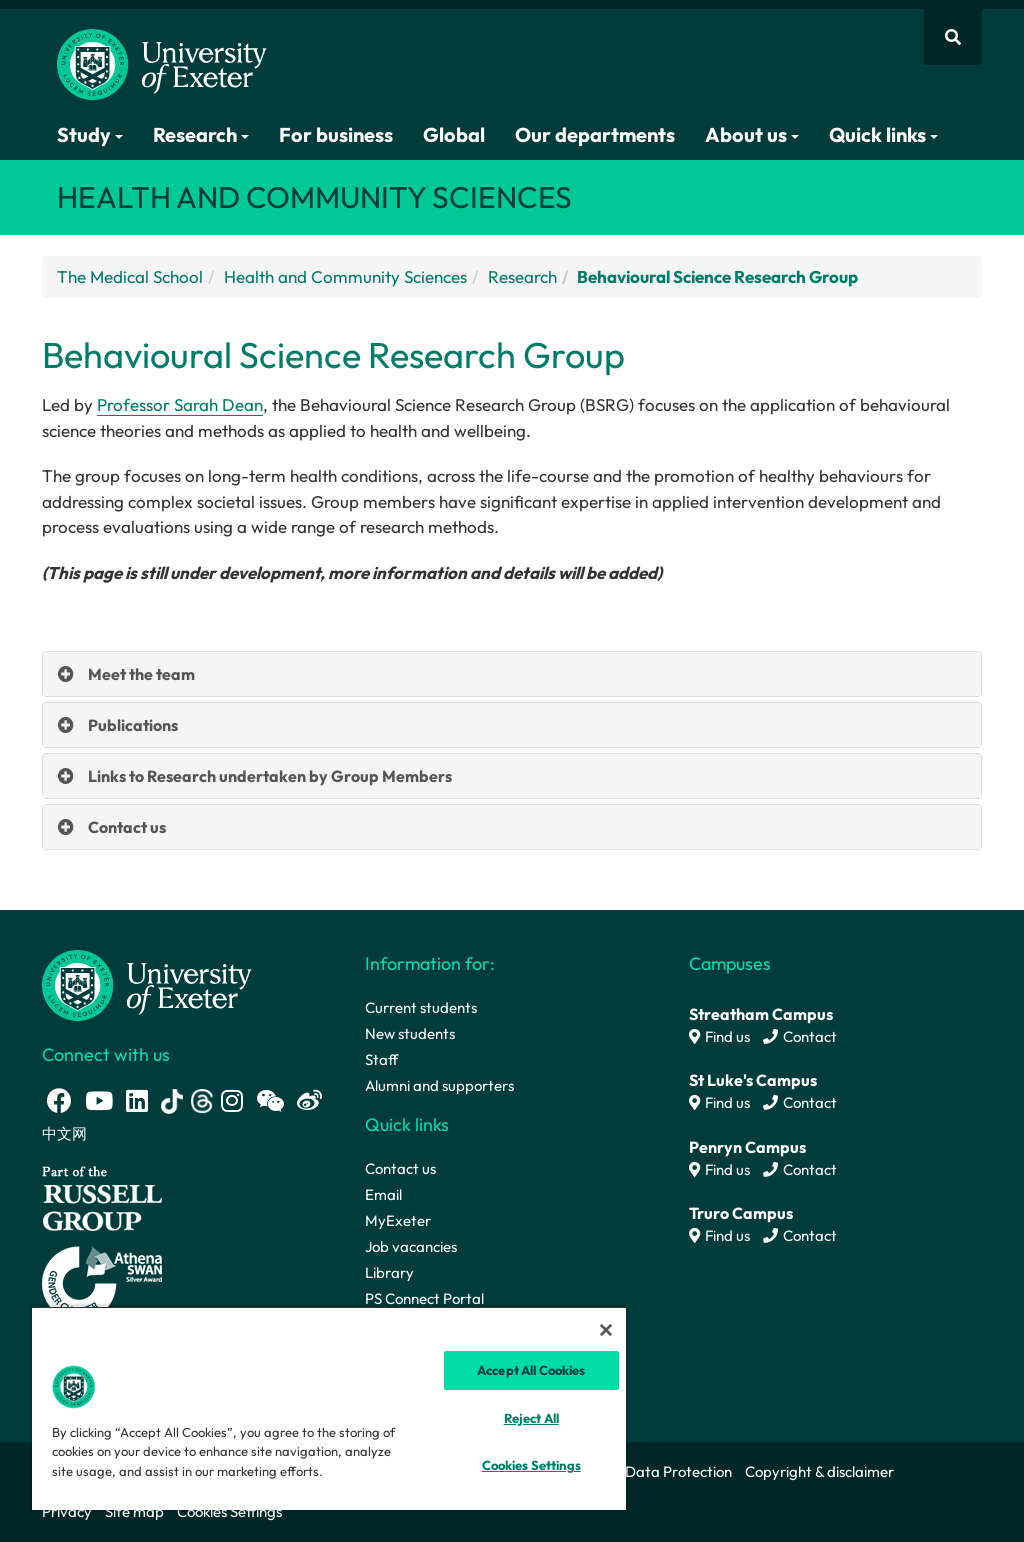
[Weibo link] (309, 1100)
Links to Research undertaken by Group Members (270, 776)
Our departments (595, 134)
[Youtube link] (99, 1100)
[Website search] (953, 37)
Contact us (127, 827)
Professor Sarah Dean (180, 404)
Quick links (883, 134)
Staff (381, 1059)
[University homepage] (147, 983)
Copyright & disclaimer (819, 1471)
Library (389, 1272)
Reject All (531, 1418)
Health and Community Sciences (345, 276)
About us (752, 134)
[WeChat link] (270, 1100)
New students (410, 1033)
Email (383, 1194)
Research (201, 134)
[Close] (606, 1330)
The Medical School (130, 276)
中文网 (64, 1133)
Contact (800, 1036)
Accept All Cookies (531, 1370)
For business (336, 134)
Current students (421, 1007)
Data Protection (678, 1471)
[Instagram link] (232, 1100)
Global (454, 134)
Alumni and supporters (439, 1085)
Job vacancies (411, 1246)
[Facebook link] (59, 1100)
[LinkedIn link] (137, 1100)
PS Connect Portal (424, 1298)
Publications (133, 725)
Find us (719, 1036)
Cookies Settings (229, 1511)
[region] (329, 1408)
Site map (134, 1511)
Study (90, 134)
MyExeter (398, 1220)
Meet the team (141, 674)
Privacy (67, 1511)
